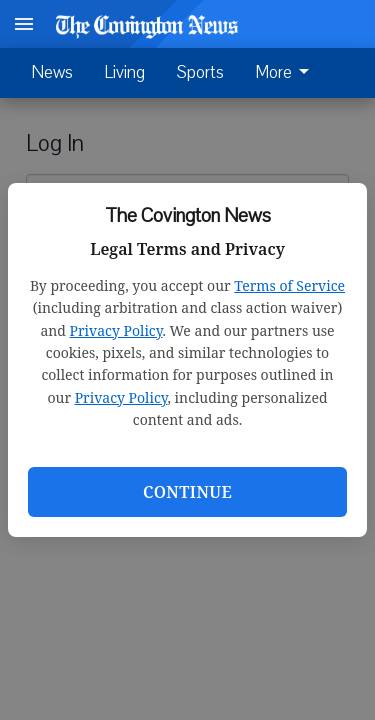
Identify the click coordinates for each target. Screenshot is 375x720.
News (52, 72)
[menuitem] (288, 73)
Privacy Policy (116, 330)
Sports (200, 72)
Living (125, 72)
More (286, 73)
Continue (187, 492)
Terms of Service (289, 285)
